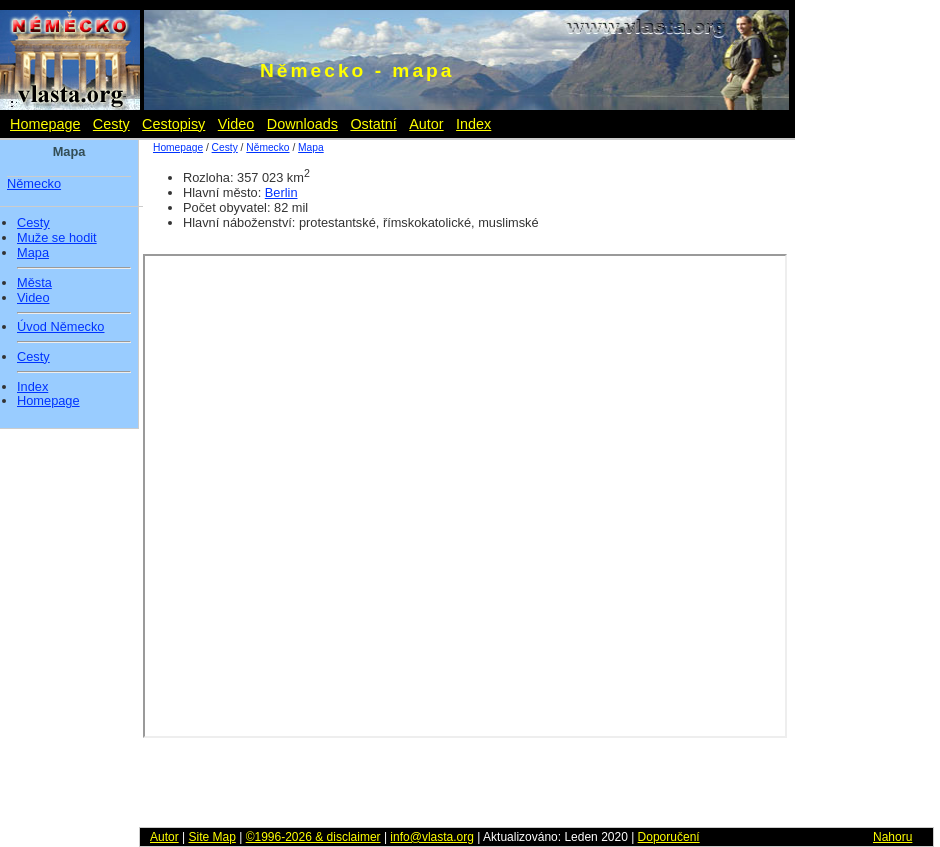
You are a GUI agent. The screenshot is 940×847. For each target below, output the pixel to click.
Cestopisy (173, 124)
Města (34, 283)
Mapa (33, 253)
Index (473, 124)
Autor (426, 124)
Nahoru (892, 837)
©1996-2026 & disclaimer (313, 837)
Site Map (211, 837)
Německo (34, 183)
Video (236, 124)
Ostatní (373, 124)
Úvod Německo (60, 327)
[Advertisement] (880, 450)
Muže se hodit (57, 238)
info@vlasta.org (432, 837)
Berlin (281, 192)
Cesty (111, 124)
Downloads (302, 124)
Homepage (45, 124)
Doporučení (669, 837)
